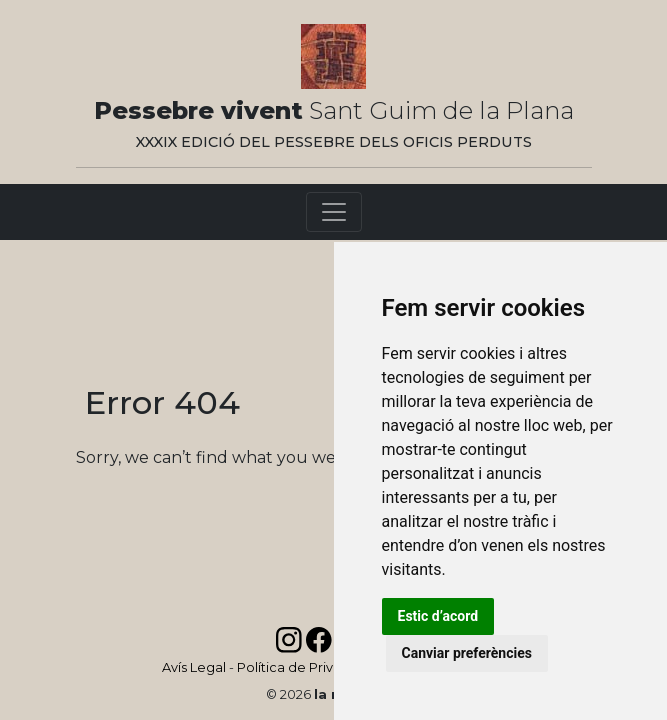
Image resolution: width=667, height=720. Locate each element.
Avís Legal (194, 667)
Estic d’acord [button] (438, 616)
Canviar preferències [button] (467, 653)
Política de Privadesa (305, 667)
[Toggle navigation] (334, 212)
